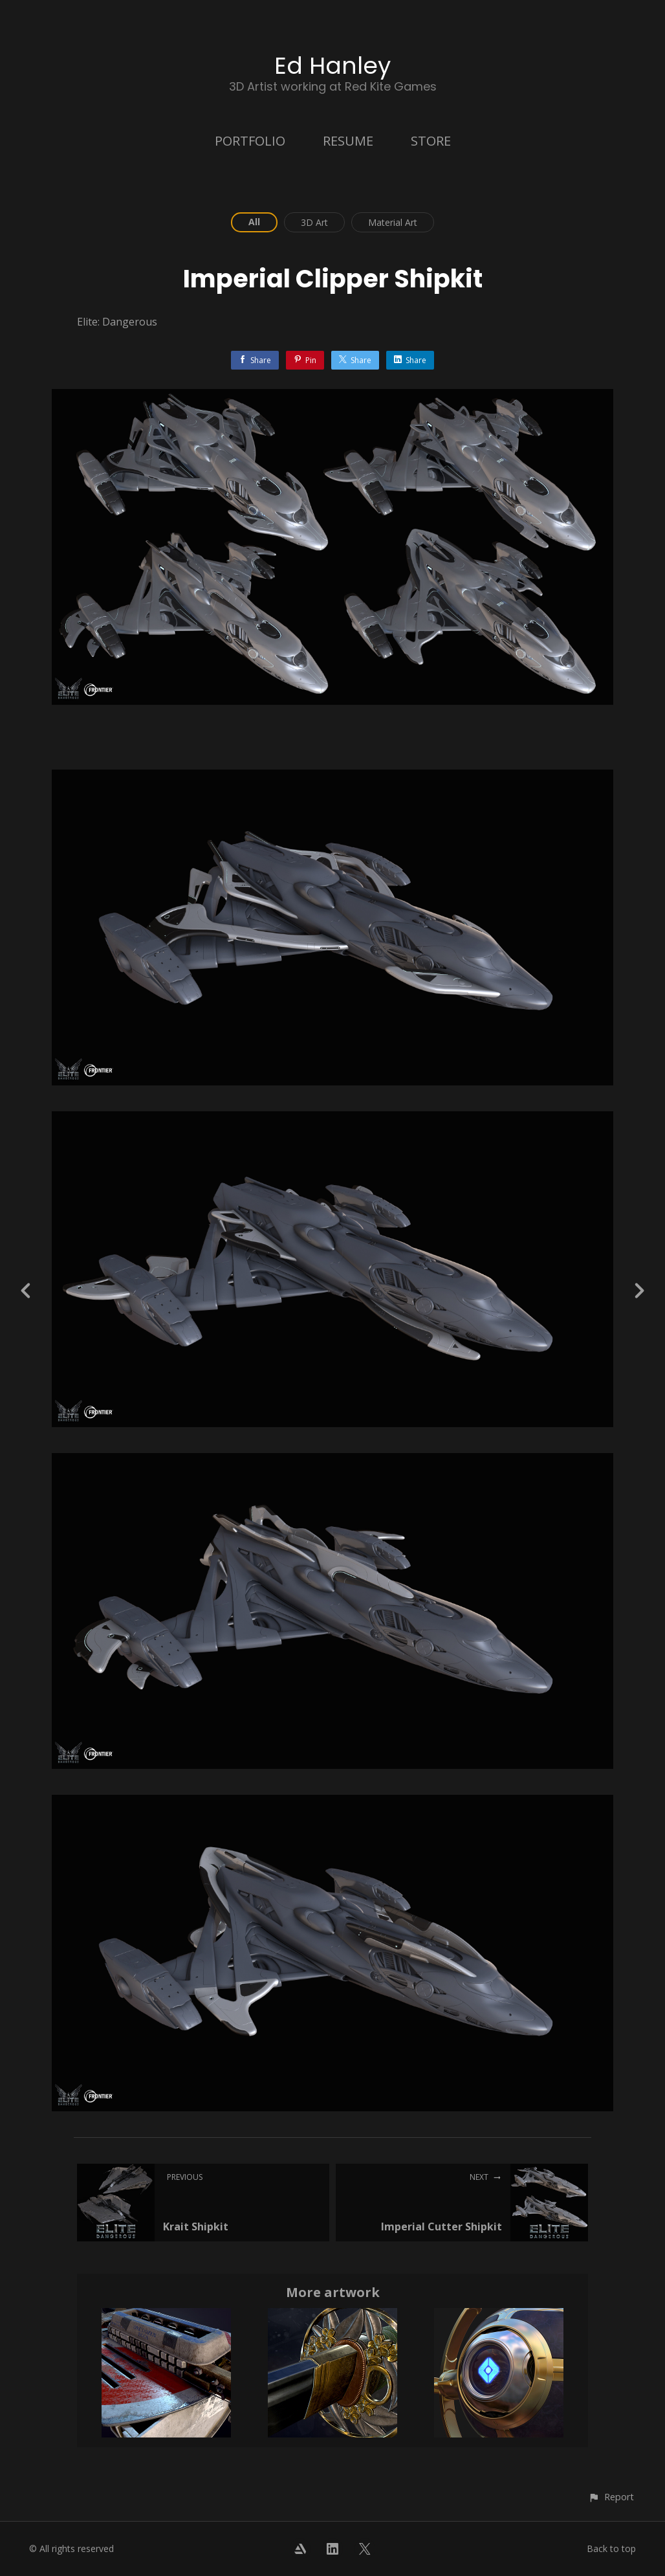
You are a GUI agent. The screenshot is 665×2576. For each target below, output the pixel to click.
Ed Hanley (332, 65)
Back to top (611, 2548)
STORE (431, 141)
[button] (611, 2496)
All (254, 222)
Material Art (392, 222)
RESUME (348, 141)
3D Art (314, 222)
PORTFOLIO (250, 141)
